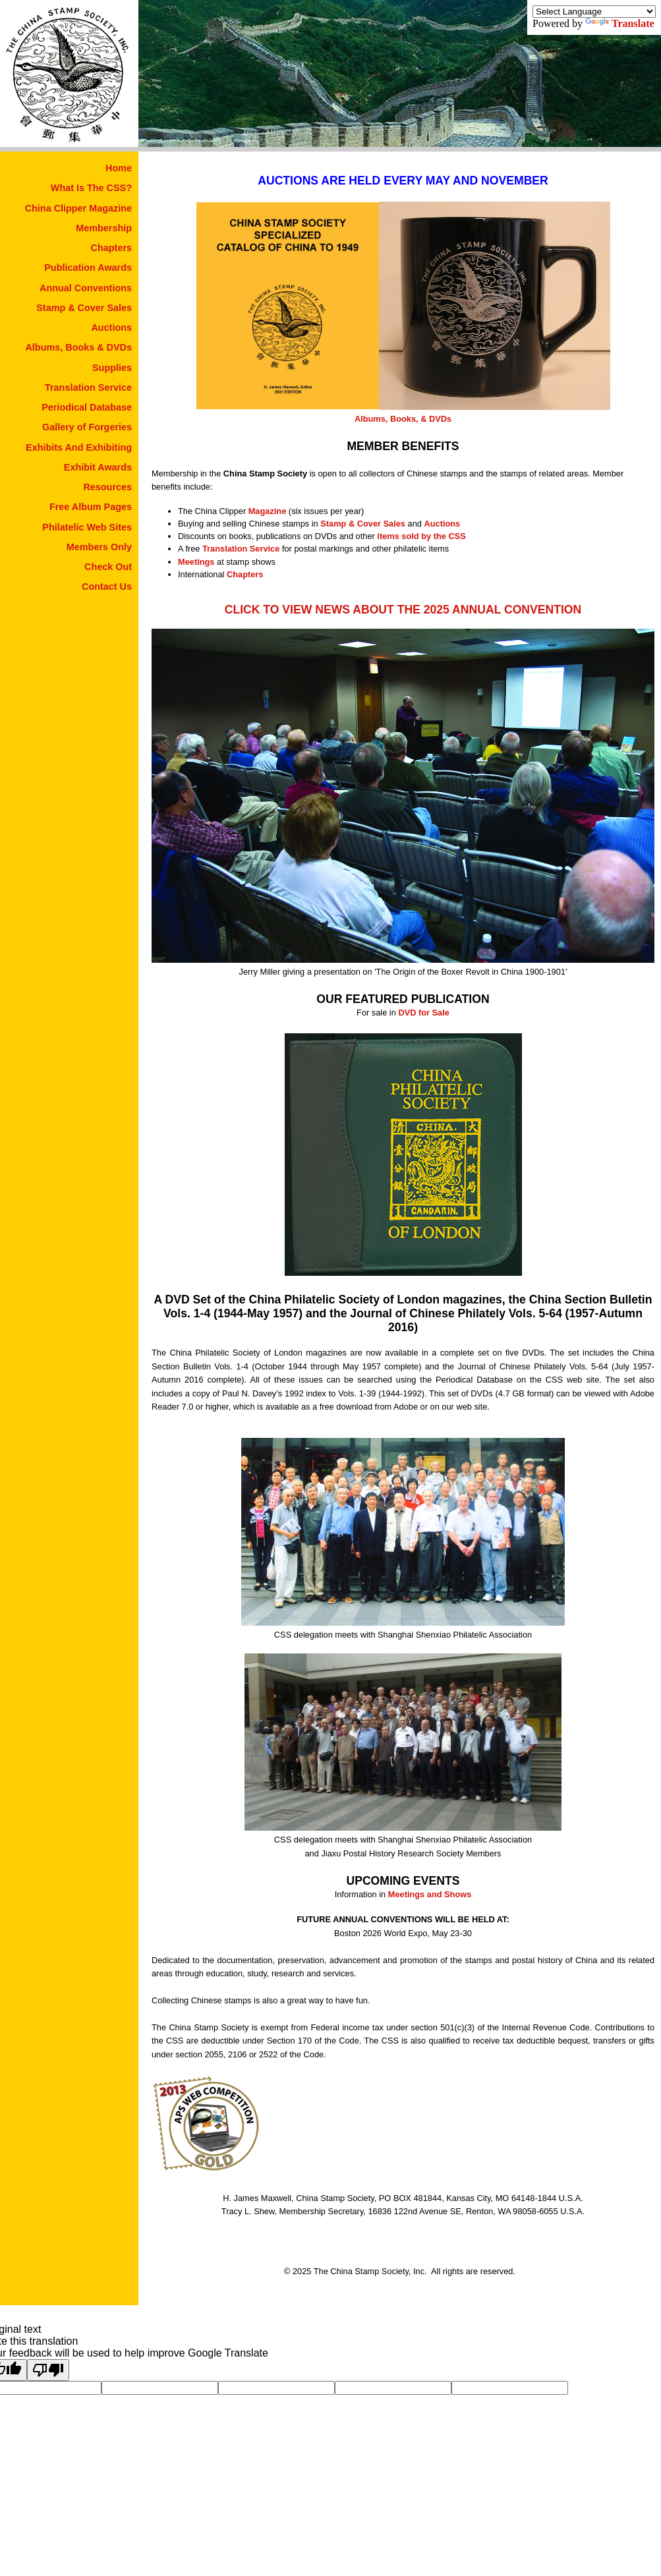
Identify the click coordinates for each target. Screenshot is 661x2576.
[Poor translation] (48, 2370)
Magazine (267, 511)
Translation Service (88, 387)
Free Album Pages (90, 506)
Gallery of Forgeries (87, 427)
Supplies (112, 367)
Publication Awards (88, 267)
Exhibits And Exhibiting (79, 447)
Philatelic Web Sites (87, 527)
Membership (104, 228)
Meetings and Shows (430, 1894)
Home (118, 168)
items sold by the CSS (421, 536)
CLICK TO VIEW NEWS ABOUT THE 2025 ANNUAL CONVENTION (403, 609)
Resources (107, 487)
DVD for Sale (423, 1012)
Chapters (111, 248)
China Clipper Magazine (78, 208)
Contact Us (107, 586)
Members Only (99, 547)
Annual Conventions (86, 288)
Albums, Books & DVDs (78, 347)
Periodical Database (87, 407)
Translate (619, 23)
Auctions (111, 327)
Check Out (108, 566)
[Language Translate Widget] (594, 11)
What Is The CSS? (91, 188)
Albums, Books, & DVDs (403, 419)
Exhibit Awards (98, 467)
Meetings (196, 562)
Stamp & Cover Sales (84, 307)
